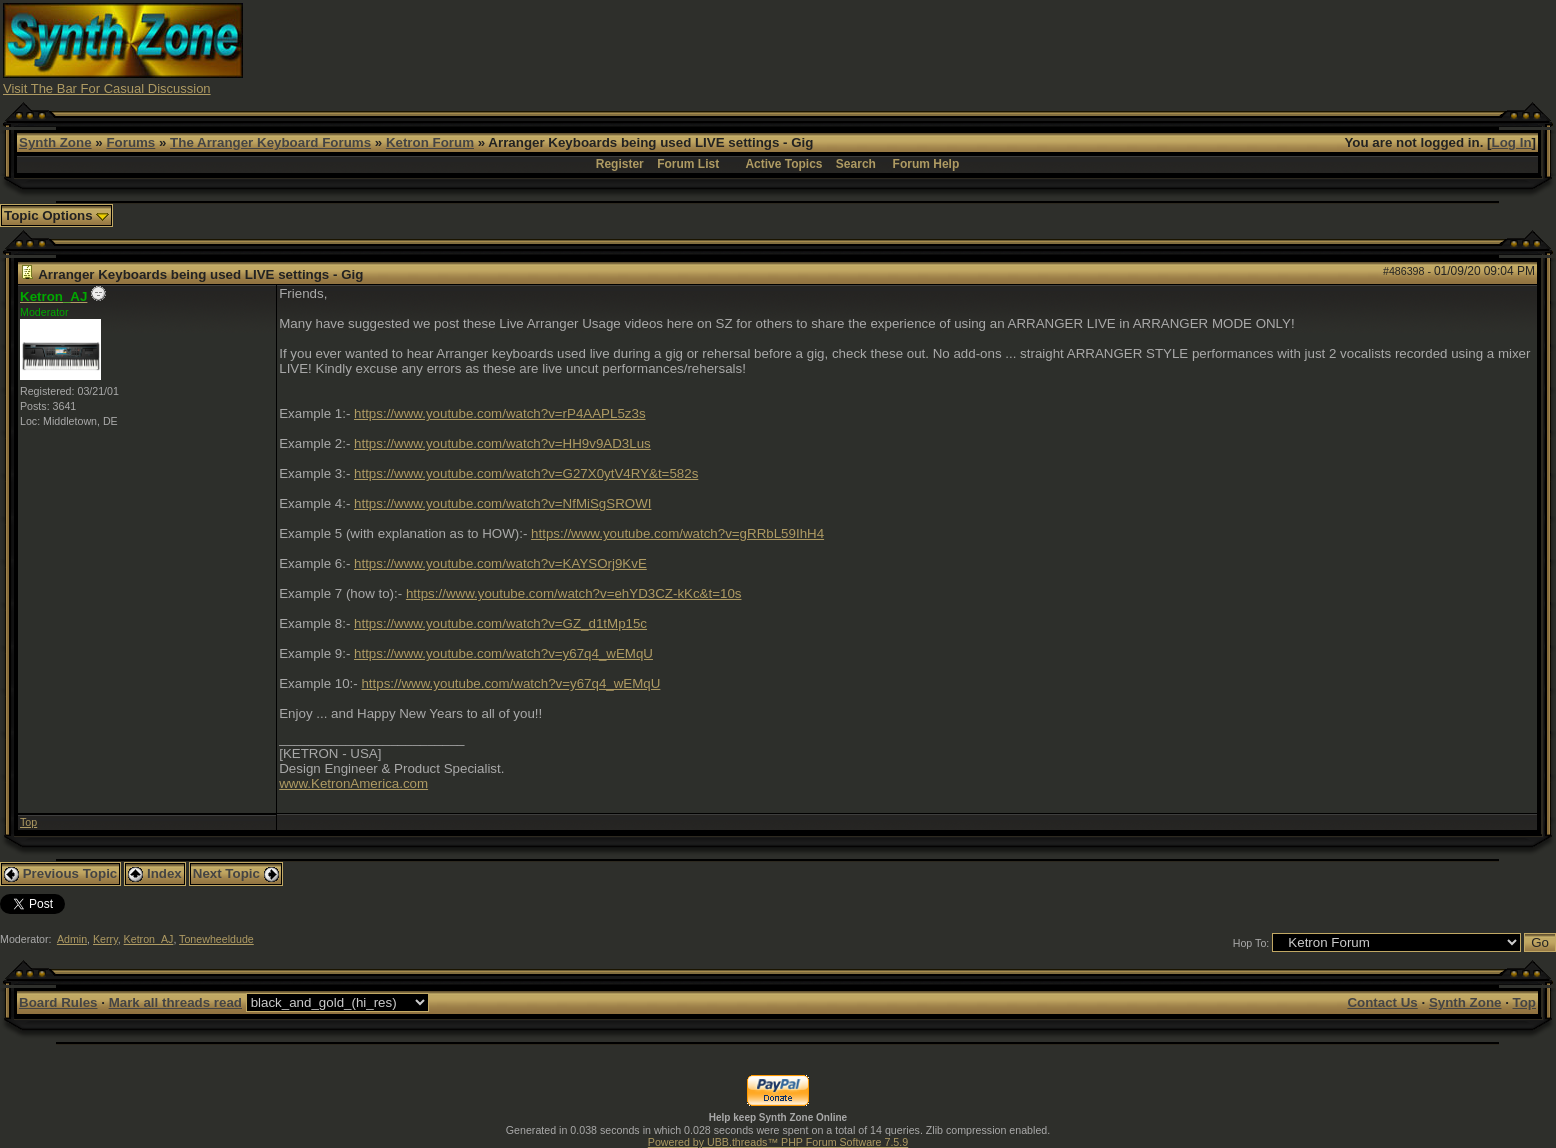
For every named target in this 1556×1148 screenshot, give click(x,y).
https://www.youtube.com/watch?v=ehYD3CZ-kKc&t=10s (574, 593)
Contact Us (1382, 1002)
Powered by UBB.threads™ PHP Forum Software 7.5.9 (778, 1142)
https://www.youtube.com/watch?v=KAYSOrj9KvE (500, 563)
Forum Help (926, 164)
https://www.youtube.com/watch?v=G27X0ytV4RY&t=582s (526, 473)
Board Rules (58, 1002)
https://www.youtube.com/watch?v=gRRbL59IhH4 (677, 533)
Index (155, 873)
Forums (130, 142)
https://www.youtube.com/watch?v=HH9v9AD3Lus (502, 443)
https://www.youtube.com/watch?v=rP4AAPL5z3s (500, 413)
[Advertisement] (1167, 48)
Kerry (105, 939)
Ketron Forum (430, 142)
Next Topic (236, 873)
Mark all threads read (175, 1002)
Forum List (688, 164)
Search (856, 164)
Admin (72, 939)
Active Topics (783, 164)
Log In (1512, 142)
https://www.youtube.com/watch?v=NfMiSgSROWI (502, 503)
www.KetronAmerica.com (353, 783)
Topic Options (56, 215)
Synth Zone (55, 142)
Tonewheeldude (216, 939)
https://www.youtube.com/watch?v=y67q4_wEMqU (503, 653)
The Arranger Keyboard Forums (270, 142)
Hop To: (1251, 943)
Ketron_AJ (149, 939)
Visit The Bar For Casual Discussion (107, 88)
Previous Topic (60, 873)
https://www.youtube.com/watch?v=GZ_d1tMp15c (500, 623)
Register (620, 164)
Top (28, 822)
